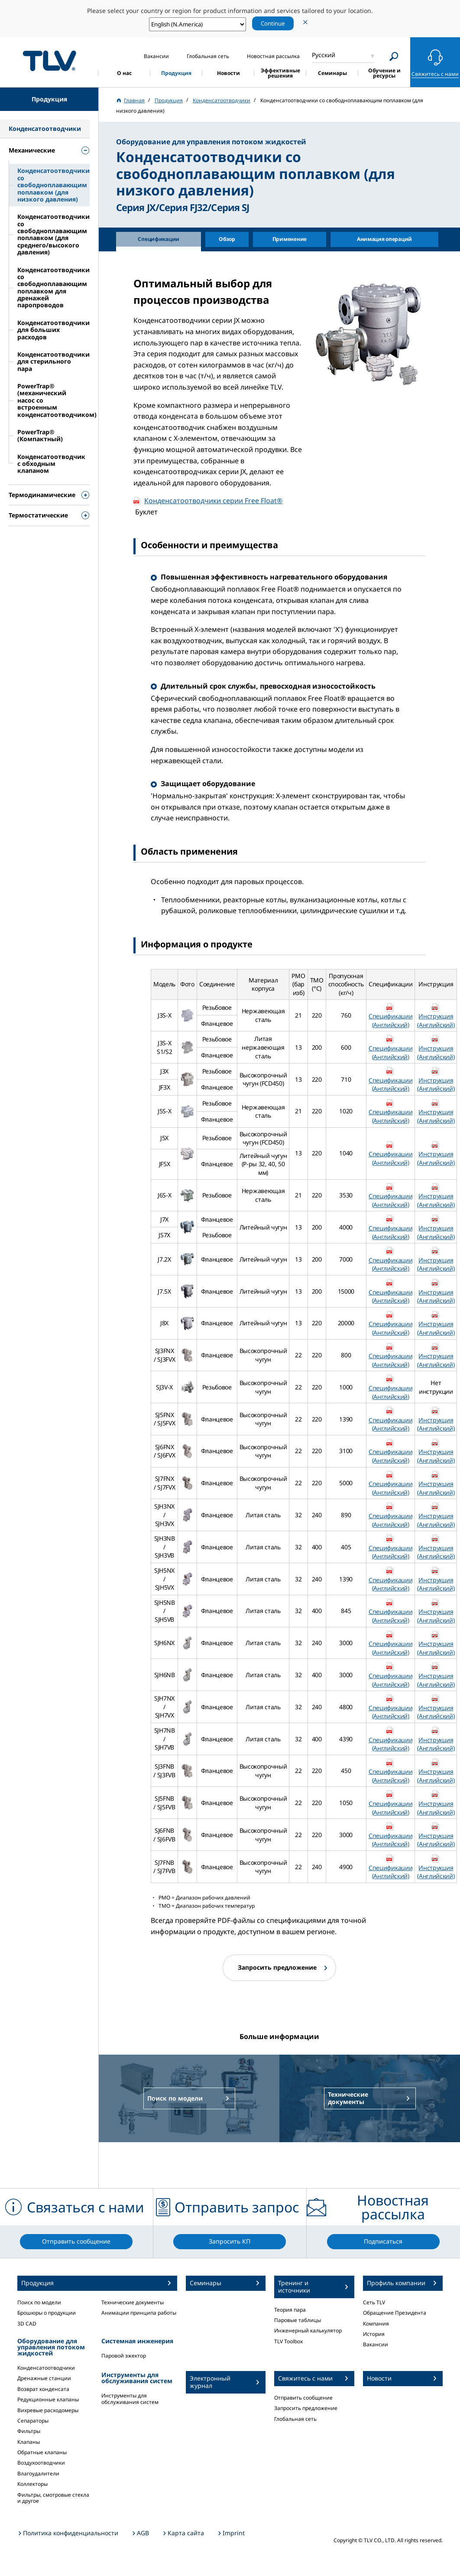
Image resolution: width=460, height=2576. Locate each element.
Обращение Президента (394, 2312)
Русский (323, 55)
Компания (376, 2323)
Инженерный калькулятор (308, 2330)
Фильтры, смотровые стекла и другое (53, 2497)
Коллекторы (32, 2484)
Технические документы (132, 2302)
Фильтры (28, 2431)
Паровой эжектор (123, 2355)
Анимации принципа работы (138, 2312)
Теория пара (290, 2309)
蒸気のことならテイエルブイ (49, 61)
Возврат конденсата (43, 2389)
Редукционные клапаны (48, 2399)
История (374, 2334)
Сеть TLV (374, 2302)
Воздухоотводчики (41, 2462)
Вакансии (375, 2344)
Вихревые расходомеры (47, 2410)
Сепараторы (33, 2420)
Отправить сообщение (303, 2397)
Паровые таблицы (297, 2320)
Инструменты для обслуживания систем (130, 2398)
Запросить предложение (305, 2408)
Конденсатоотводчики (46, 2367)
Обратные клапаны (42, 2452)
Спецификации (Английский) (390, 1020)
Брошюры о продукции (46, 2312)
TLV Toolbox (288, 2341)
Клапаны (28, 2442)
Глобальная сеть (295, 2419)
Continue (273, 23)
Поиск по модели (39, 2302)
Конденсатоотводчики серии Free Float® (213, 500)
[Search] (394, 56)
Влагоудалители (38, 2473)
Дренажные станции (44, 2378)
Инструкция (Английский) (435, 1020)
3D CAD (26, 2323)
